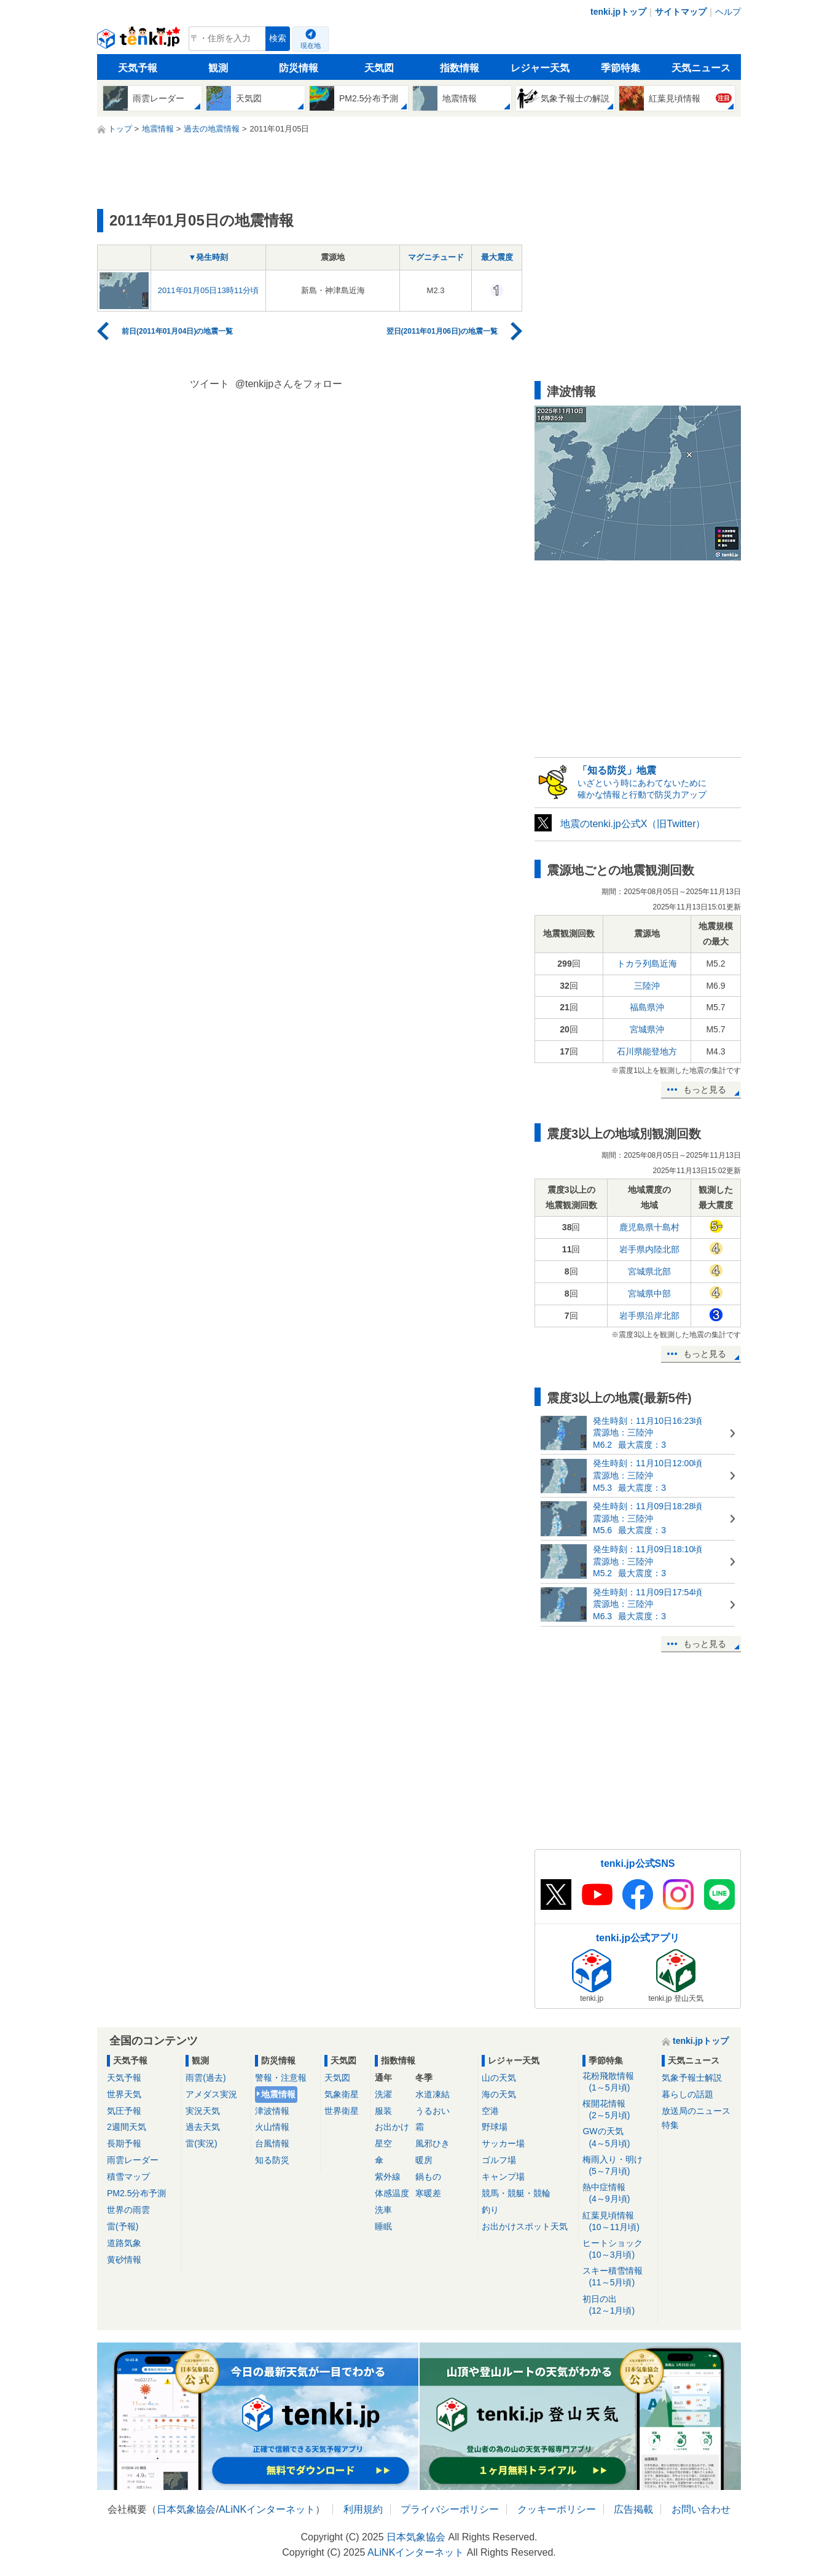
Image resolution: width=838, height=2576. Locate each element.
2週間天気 (126, 2127)
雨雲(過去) (205, 2078)
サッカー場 (503, 2143)
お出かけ (392, 2127)
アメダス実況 (211, 2094)
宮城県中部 (649, 1293)
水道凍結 (432, 2094)
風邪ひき (432, 2143)
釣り (490, 2210)
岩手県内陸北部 (649, 1249)
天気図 (379, 68)
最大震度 (497, 257)
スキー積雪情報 (617, 2277)
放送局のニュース (696, 2111)
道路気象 (124, 2243)
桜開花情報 (617, 2110)
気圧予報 (124, 2111)
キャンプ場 (503, 2176)
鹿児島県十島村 (649, 1227)
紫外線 (388, 2176)
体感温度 (392, 2193)
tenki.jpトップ (618, 12)
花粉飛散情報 (617, 2082)
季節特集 (620, 68)
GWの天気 (617, 2137)
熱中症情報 (617, 2193)
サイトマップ (681, 12)
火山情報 (272, 2127)
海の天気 (499, 2094)
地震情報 (278, 2094)
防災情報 (298, 68)
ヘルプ (728, 12)
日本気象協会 (186, 2509)
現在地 (310, 45)
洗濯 (383, 2094)
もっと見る (704, 1089)
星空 (383, 2143)
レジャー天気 (540, 68)
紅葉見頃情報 (617, 2221)
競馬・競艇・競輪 (516, 2193)
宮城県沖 (647, 1029)
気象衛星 (341, 2094)
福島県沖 (647, 1007)
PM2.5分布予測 (136, 2193)
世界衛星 (341, 2111)
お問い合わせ (701, 2509)
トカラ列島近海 (647, 963)
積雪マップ (128, 2176)
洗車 (383, 2210)
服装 (383, 2111)
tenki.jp (139, 41)
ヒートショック (617, 2249)
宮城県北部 (649, 1271)
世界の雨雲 (128, 2210)
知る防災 (272, 2160)
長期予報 (124, 2143)
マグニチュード (436, 257)
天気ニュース (701, 68)
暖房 (424, 2160)
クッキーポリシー (556, 2509)
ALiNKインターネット (267, 2509)
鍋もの (428, 2176)
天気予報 (137, 68)
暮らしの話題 (687, 2094)
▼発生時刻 (209, 257)
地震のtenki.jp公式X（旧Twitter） (632, 824)
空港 (490, 2111)
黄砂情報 (124, 2259)
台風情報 (272, 2143)
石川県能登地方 (647, 1051)
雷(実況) (201, 2143)
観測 (218, 68)
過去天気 (203, 2127)
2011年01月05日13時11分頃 (208, 290)
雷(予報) (122, 2226)
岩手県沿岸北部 (649, 1316)
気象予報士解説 (692, 2078)
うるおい (432, 2111)
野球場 (494, 2127)
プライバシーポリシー (450, 2509)
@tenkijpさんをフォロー (289, 384)
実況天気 (203, 2111)
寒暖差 (428, 2193)
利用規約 (363, 2509)
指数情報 (459, 68)
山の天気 (499, 2078)
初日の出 (617, 2305)
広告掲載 (633, 2509)
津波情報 (272, 2111)
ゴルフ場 (499, 2160)
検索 (277, 38)
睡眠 (383, 2226)
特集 (670, 2125)
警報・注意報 (281, 2078)
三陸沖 (647, 986)
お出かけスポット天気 (525, 2226)
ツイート (209, 384)
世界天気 (124, 2094)
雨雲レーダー (133, 2160)
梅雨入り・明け (617, 2165)
